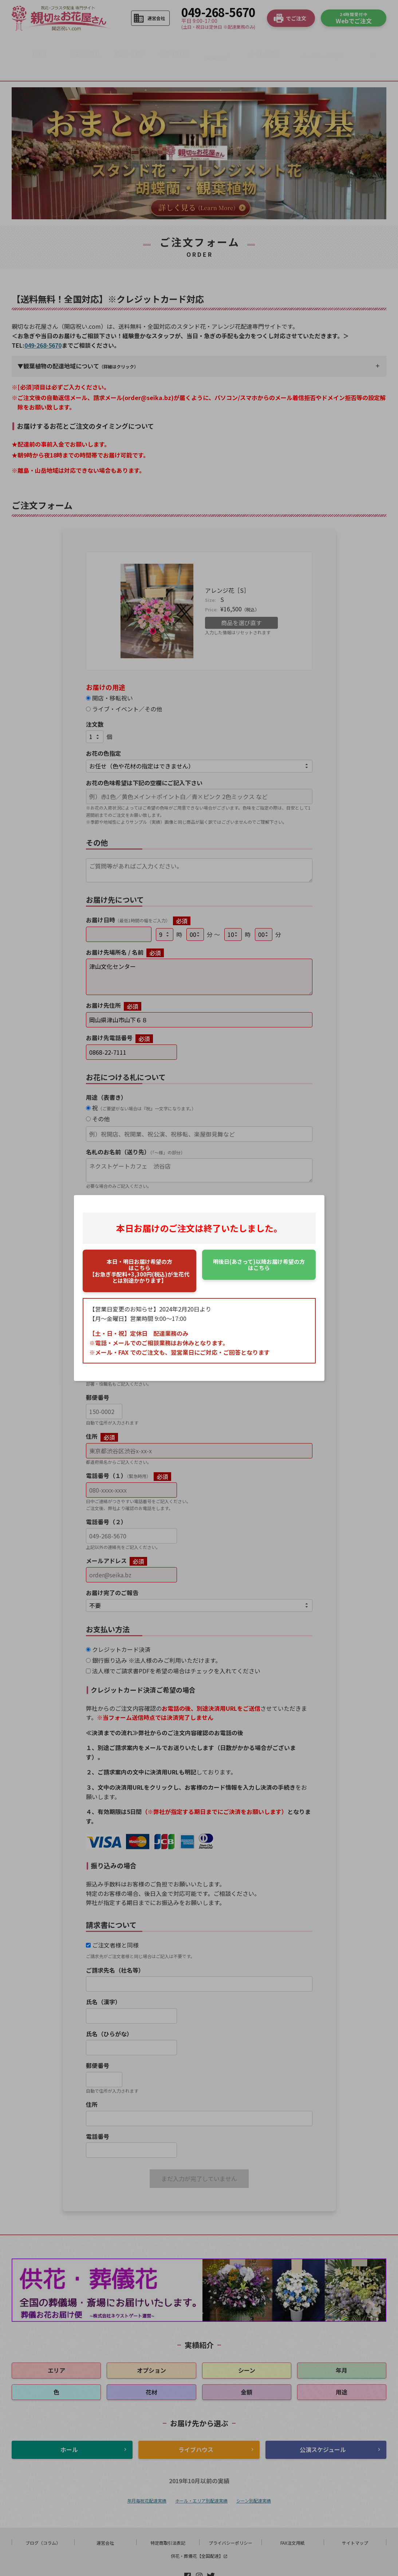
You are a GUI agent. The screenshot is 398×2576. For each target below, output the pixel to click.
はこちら (259, 1264)
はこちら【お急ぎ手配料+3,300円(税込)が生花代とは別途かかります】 (139, 1271)
